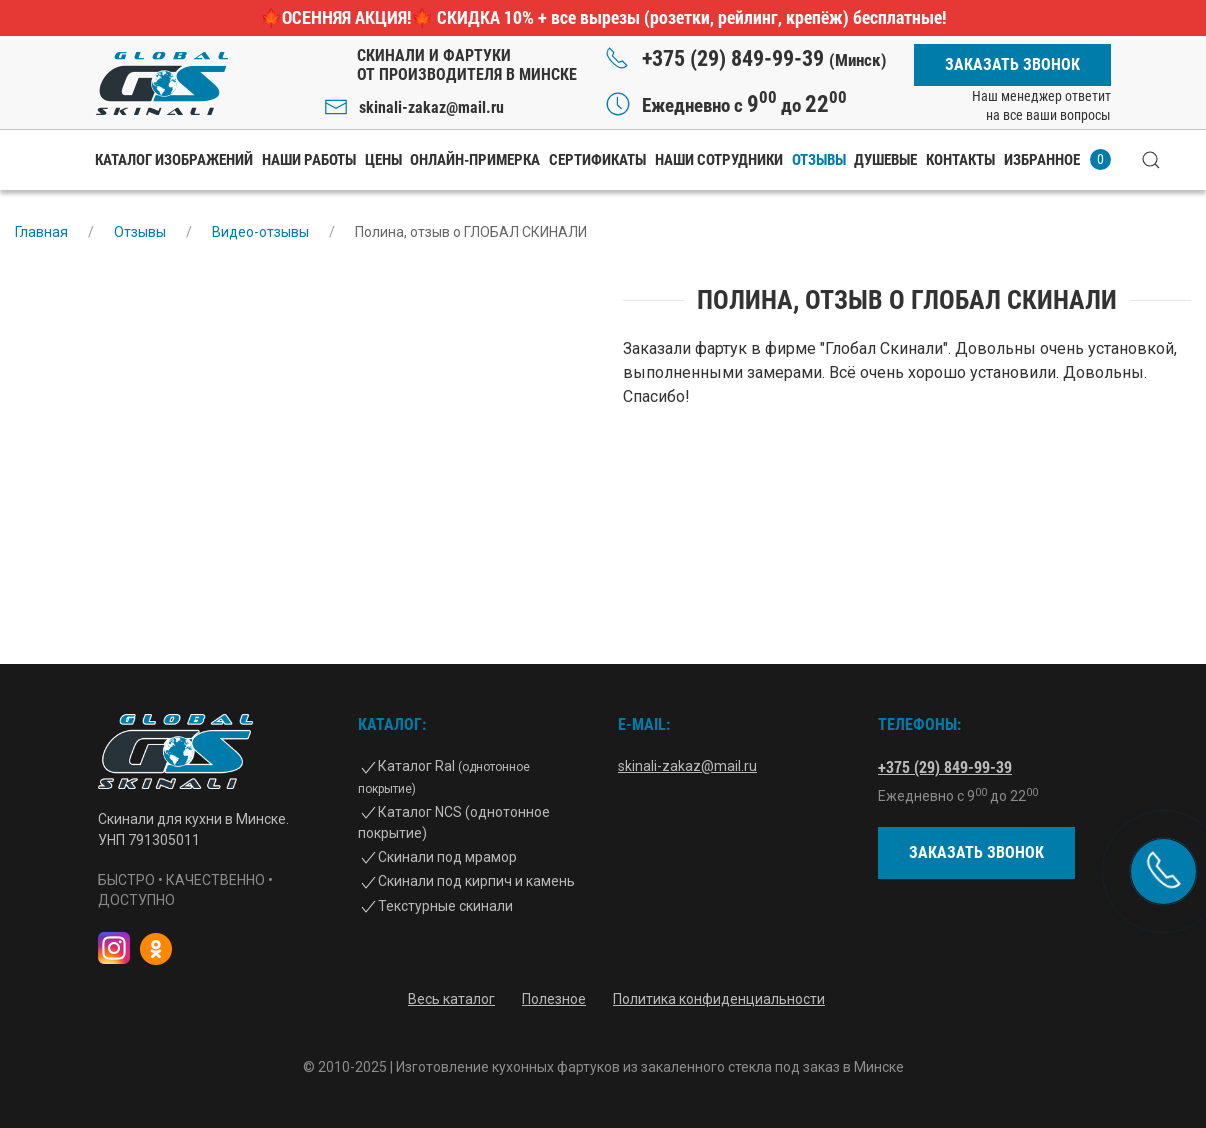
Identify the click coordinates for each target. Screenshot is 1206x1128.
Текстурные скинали (445, 906)
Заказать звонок (1012, 64)
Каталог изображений (174, 160)
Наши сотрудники (719, 160)
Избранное (1057, 159)
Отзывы (819, 160)
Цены (383, 160)
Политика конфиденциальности (719, 999)
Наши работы (309, 160)
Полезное (554, 999)
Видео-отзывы (260, 232)
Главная (41, 232)
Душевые (885, 160)
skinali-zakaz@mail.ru (431, 107)
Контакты (960, 160)
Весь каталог (451, 999)
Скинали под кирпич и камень (476, 881)
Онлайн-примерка (475, 160)
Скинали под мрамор (447, 857)
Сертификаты (597, 160)
